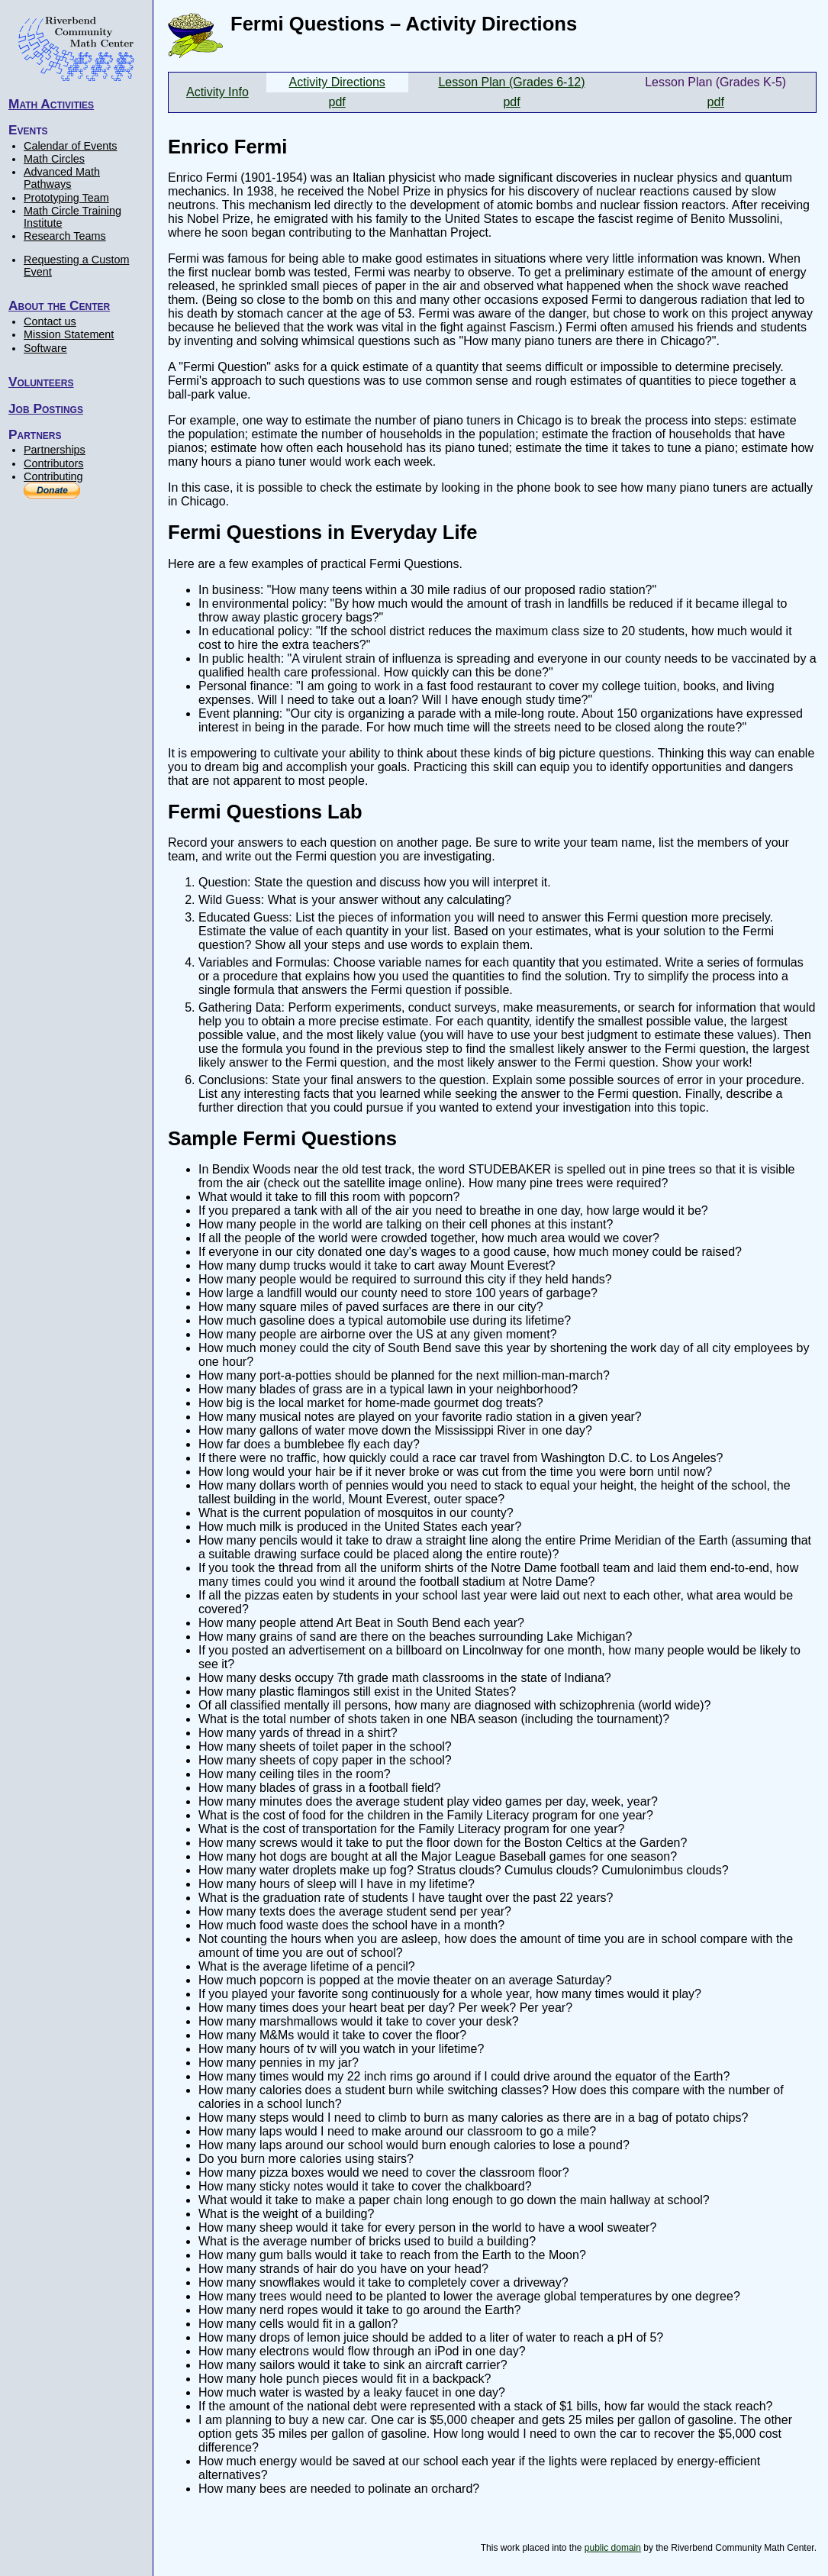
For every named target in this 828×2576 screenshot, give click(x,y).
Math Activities (51, 103)
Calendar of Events (70, 146)
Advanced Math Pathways (62, 178)
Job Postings (45, 408)
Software (45, 348)
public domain (613, 2547)
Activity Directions (337, 82)
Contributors (53, 463)
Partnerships (54, 450)
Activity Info (217, 92)
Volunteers (41, 381)
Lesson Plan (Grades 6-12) (511, 82)
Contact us (50, 321)
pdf (337, 101)
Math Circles (54, 159)
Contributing (53, 476)
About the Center (59, 305)
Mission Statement (69, 334)
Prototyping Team (66, 198)
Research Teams (65, 236)
